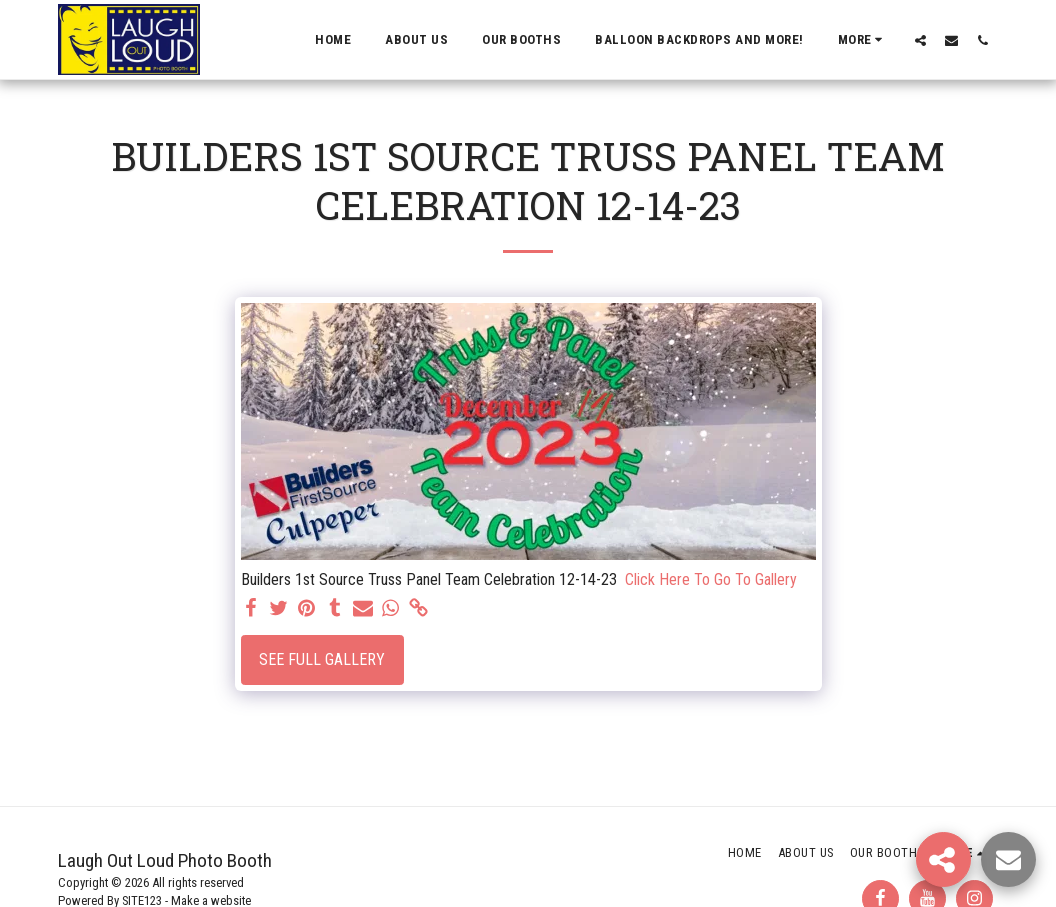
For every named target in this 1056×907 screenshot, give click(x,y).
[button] (920, 40)
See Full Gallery (322, 659)
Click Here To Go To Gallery (711, 579)
